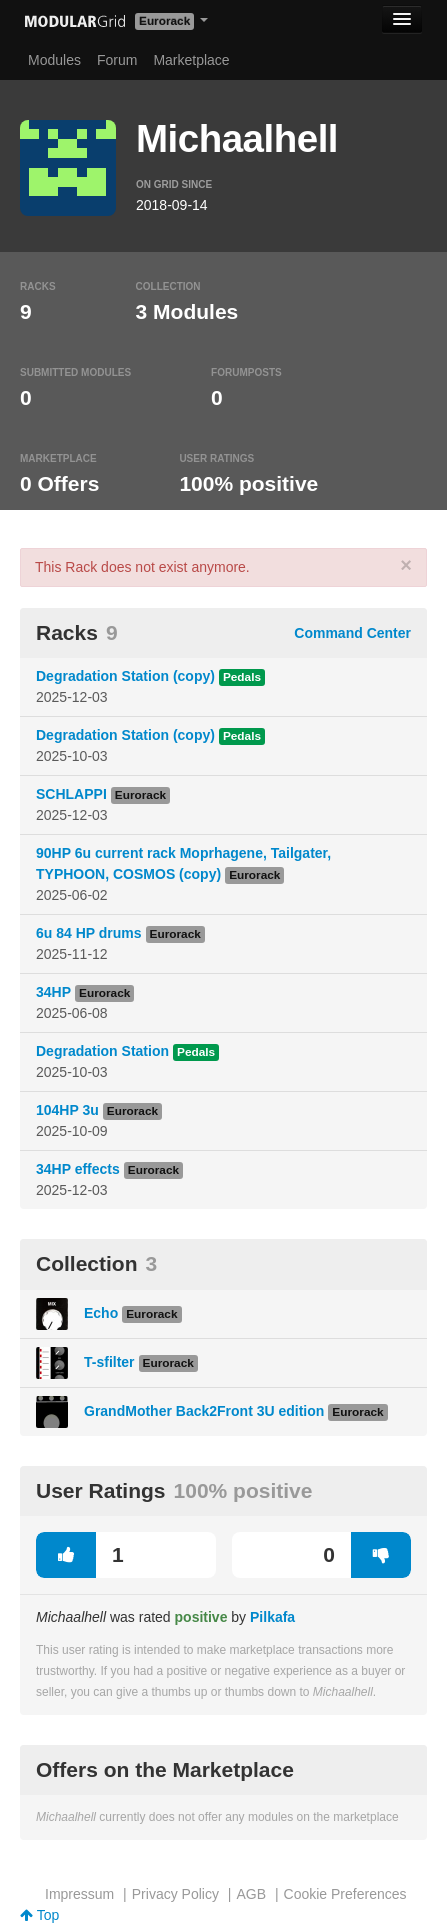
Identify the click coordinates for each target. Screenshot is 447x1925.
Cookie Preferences (345, 1894)
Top (39, 1915)
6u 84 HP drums (89, 933)
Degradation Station (102, 1051)
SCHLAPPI (71, 794)
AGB (251, 1894)
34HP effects (78, 1169)
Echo (101, 1313)
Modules (54, 60)
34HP (53, 992)
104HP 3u (67, 1110)
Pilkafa (272, 1617)
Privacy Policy (175, 1894)
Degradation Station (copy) (125, 676)
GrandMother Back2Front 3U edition (204, 1411)
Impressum (79, 1894)
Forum (117, 60)
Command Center (352, 633)
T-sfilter (109, 1362)
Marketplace (191, 60)
